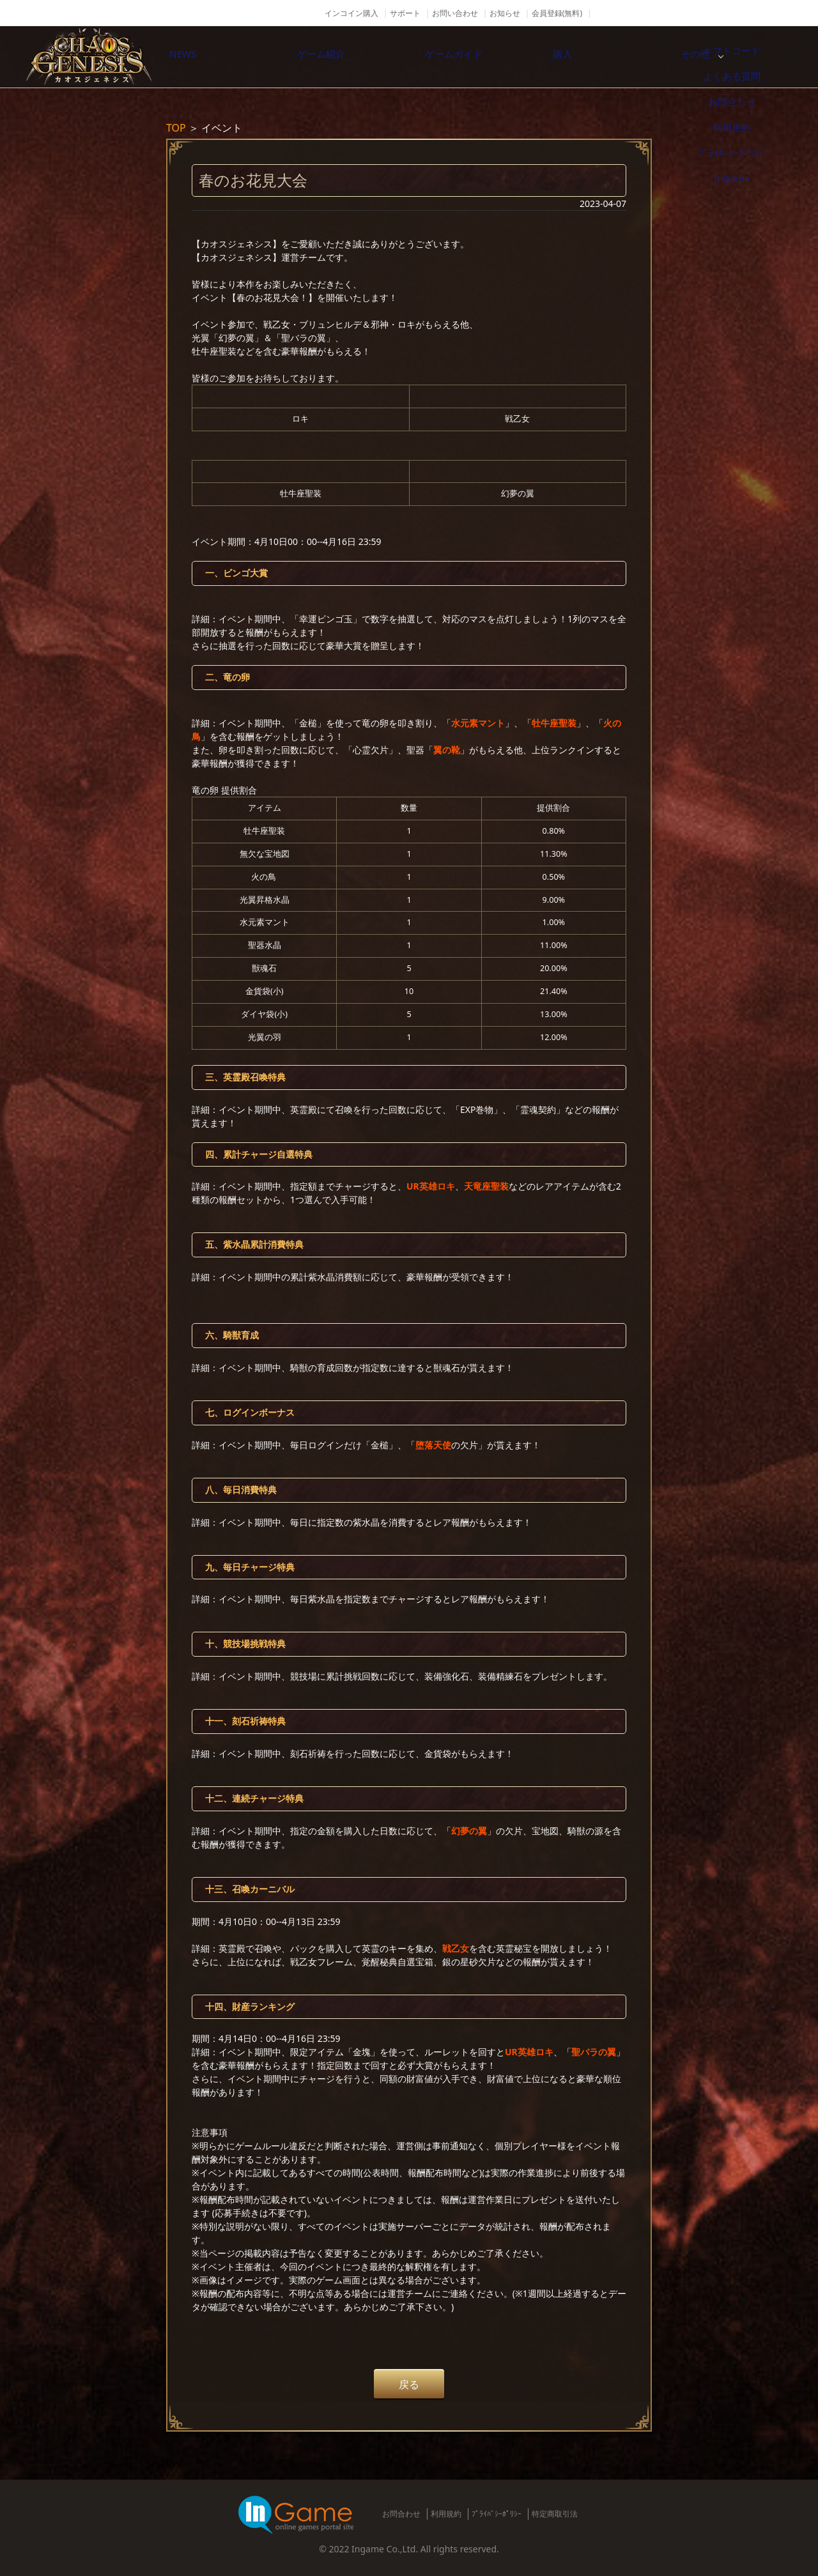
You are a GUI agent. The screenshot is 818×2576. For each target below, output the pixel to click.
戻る (409, 2384)
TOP (176, 128)
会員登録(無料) (557, 13)
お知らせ (505, 13)
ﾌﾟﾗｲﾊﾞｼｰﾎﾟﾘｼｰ (496, 2513)
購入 (617, 57)
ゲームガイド (482, 57)
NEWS (214, 57)
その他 (751, 57)
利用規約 (446, 2513)
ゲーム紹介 (348, 57)
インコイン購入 (351, 13)
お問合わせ (401, 2513)
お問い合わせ (455, 13)
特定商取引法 (555, 2513)
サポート (405, 13)
